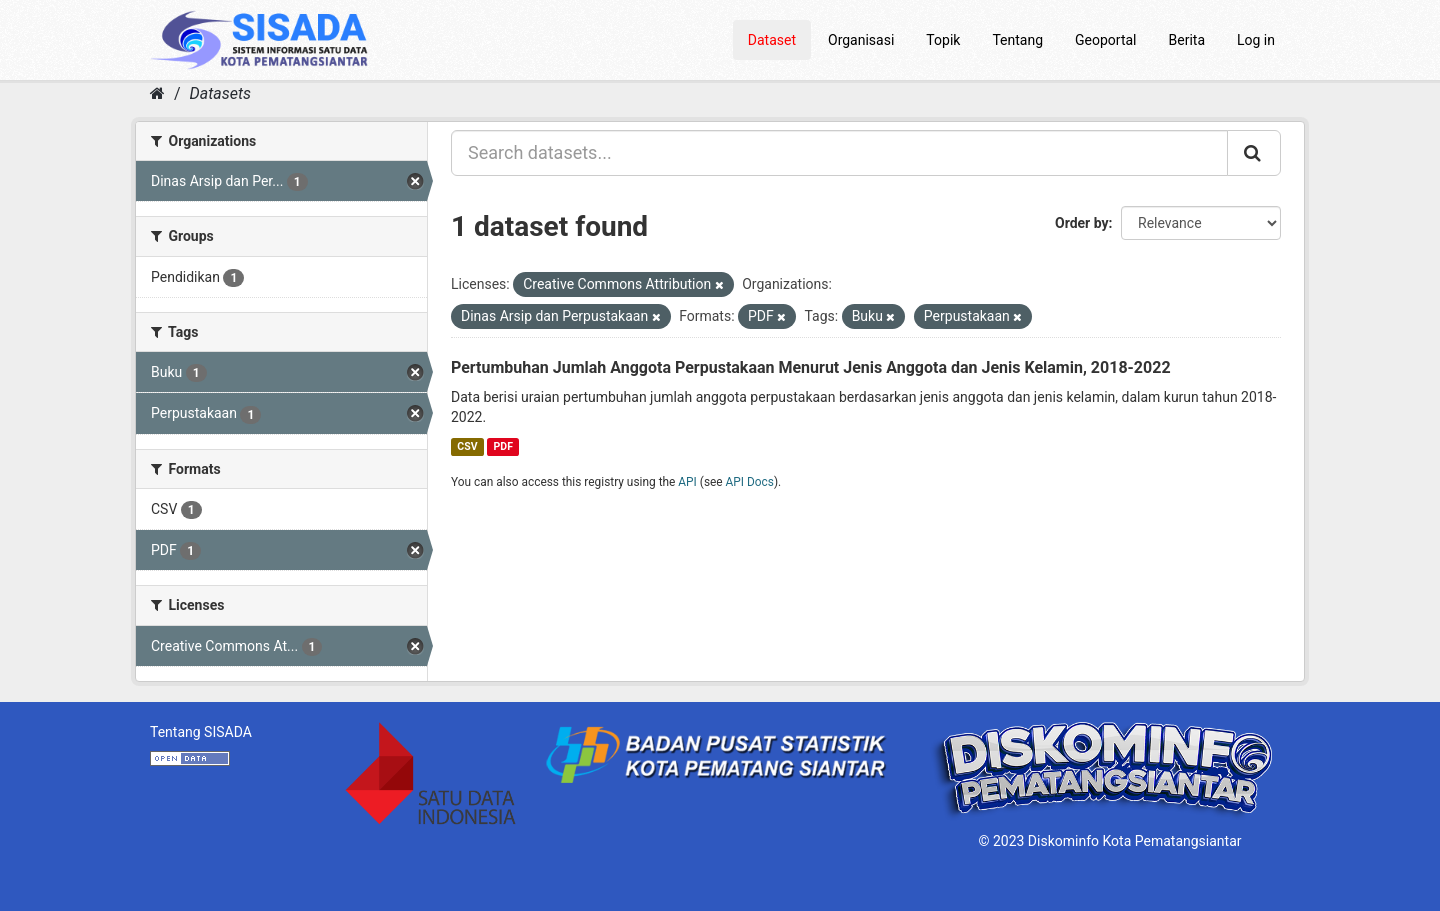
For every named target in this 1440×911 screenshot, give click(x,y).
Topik (943, 40)
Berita (1187, 40)
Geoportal (1105, 40)
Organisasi (861, 40)
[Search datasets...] (839, 153)
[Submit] (1254, 153)
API (687, 482)
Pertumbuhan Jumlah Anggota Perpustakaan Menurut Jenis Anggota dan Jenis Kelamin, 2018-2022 (811, 367)
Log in (1256, 40)
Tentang (1017, 40)
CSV (467, 446)
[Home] (157, 93)
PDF (503, 446)
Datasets (220, 93)
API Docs (750, 482)
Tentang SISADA (201, 732)
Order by (1082, 223)
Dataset (772, 40)
